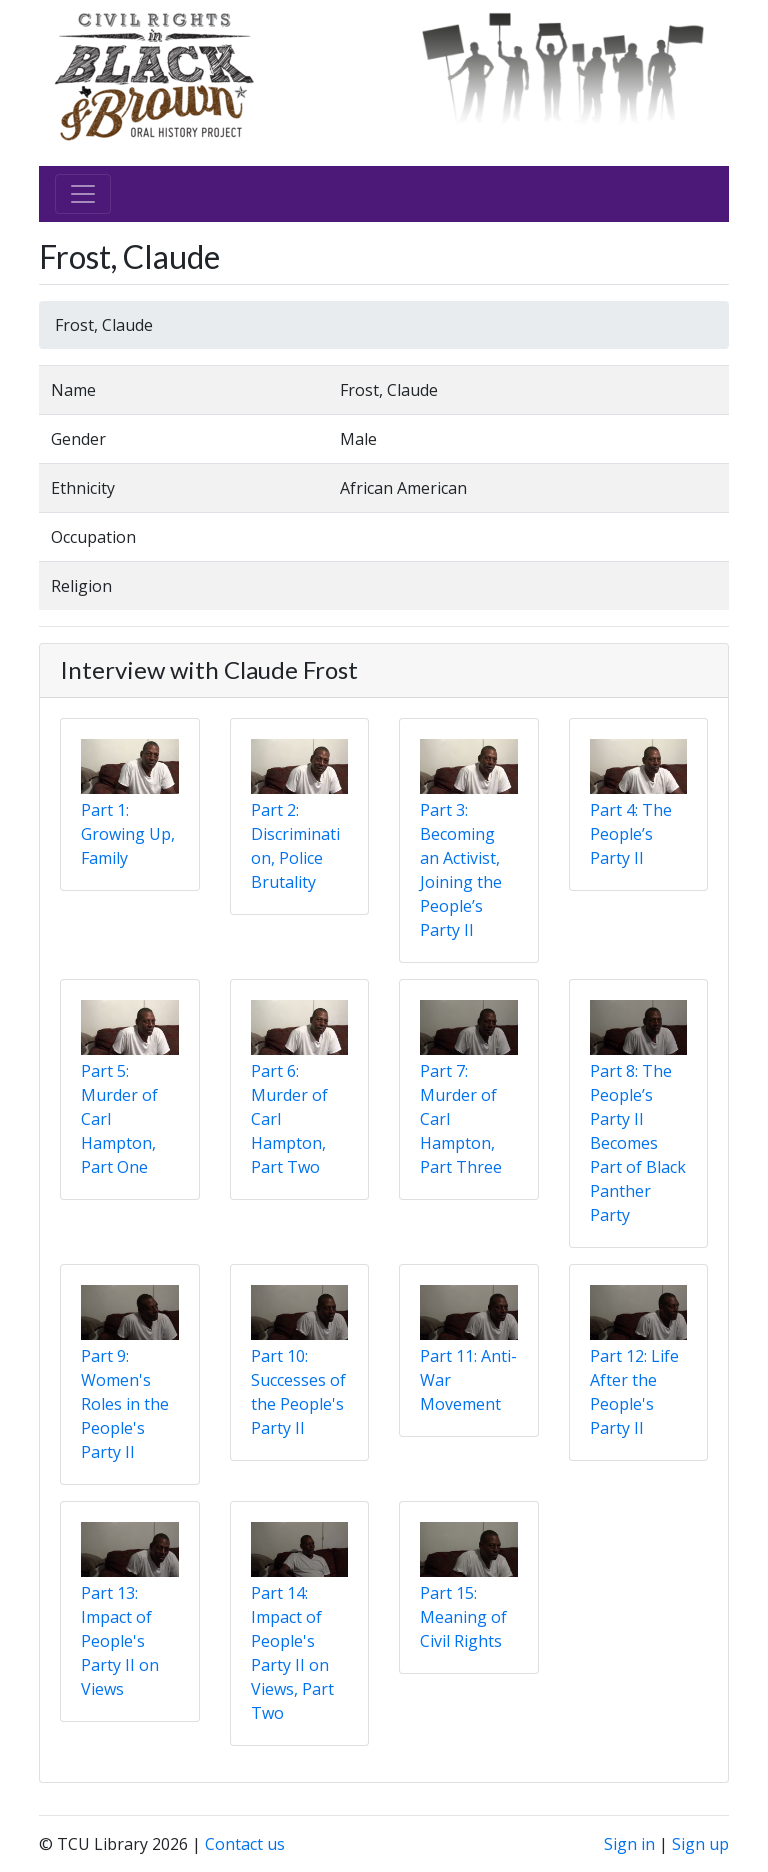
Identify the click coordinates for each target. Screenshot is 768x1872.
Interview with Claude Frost (209, 669)
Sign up (700, 1844)
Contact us (245, 1844)
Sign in (629, 1844)
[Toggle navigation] (83, 194)
